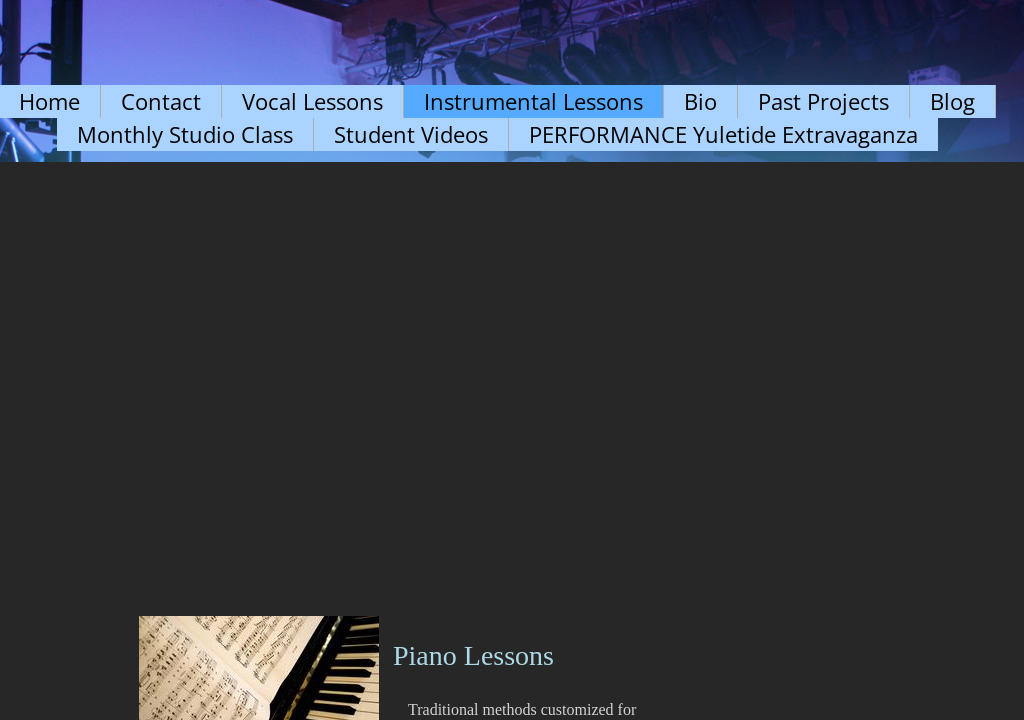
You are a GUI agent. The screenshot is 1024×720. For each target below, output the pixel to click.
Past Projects (823, 101)
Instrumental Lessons (533, 101)
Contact (161, 101)
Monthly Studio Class (185, 134)
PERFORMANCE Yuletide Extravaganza (723, 134)
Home (49, 101)
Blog (952, 101)
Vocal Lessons (312, 101)
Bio (700, 101)
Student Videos (411, 134)
